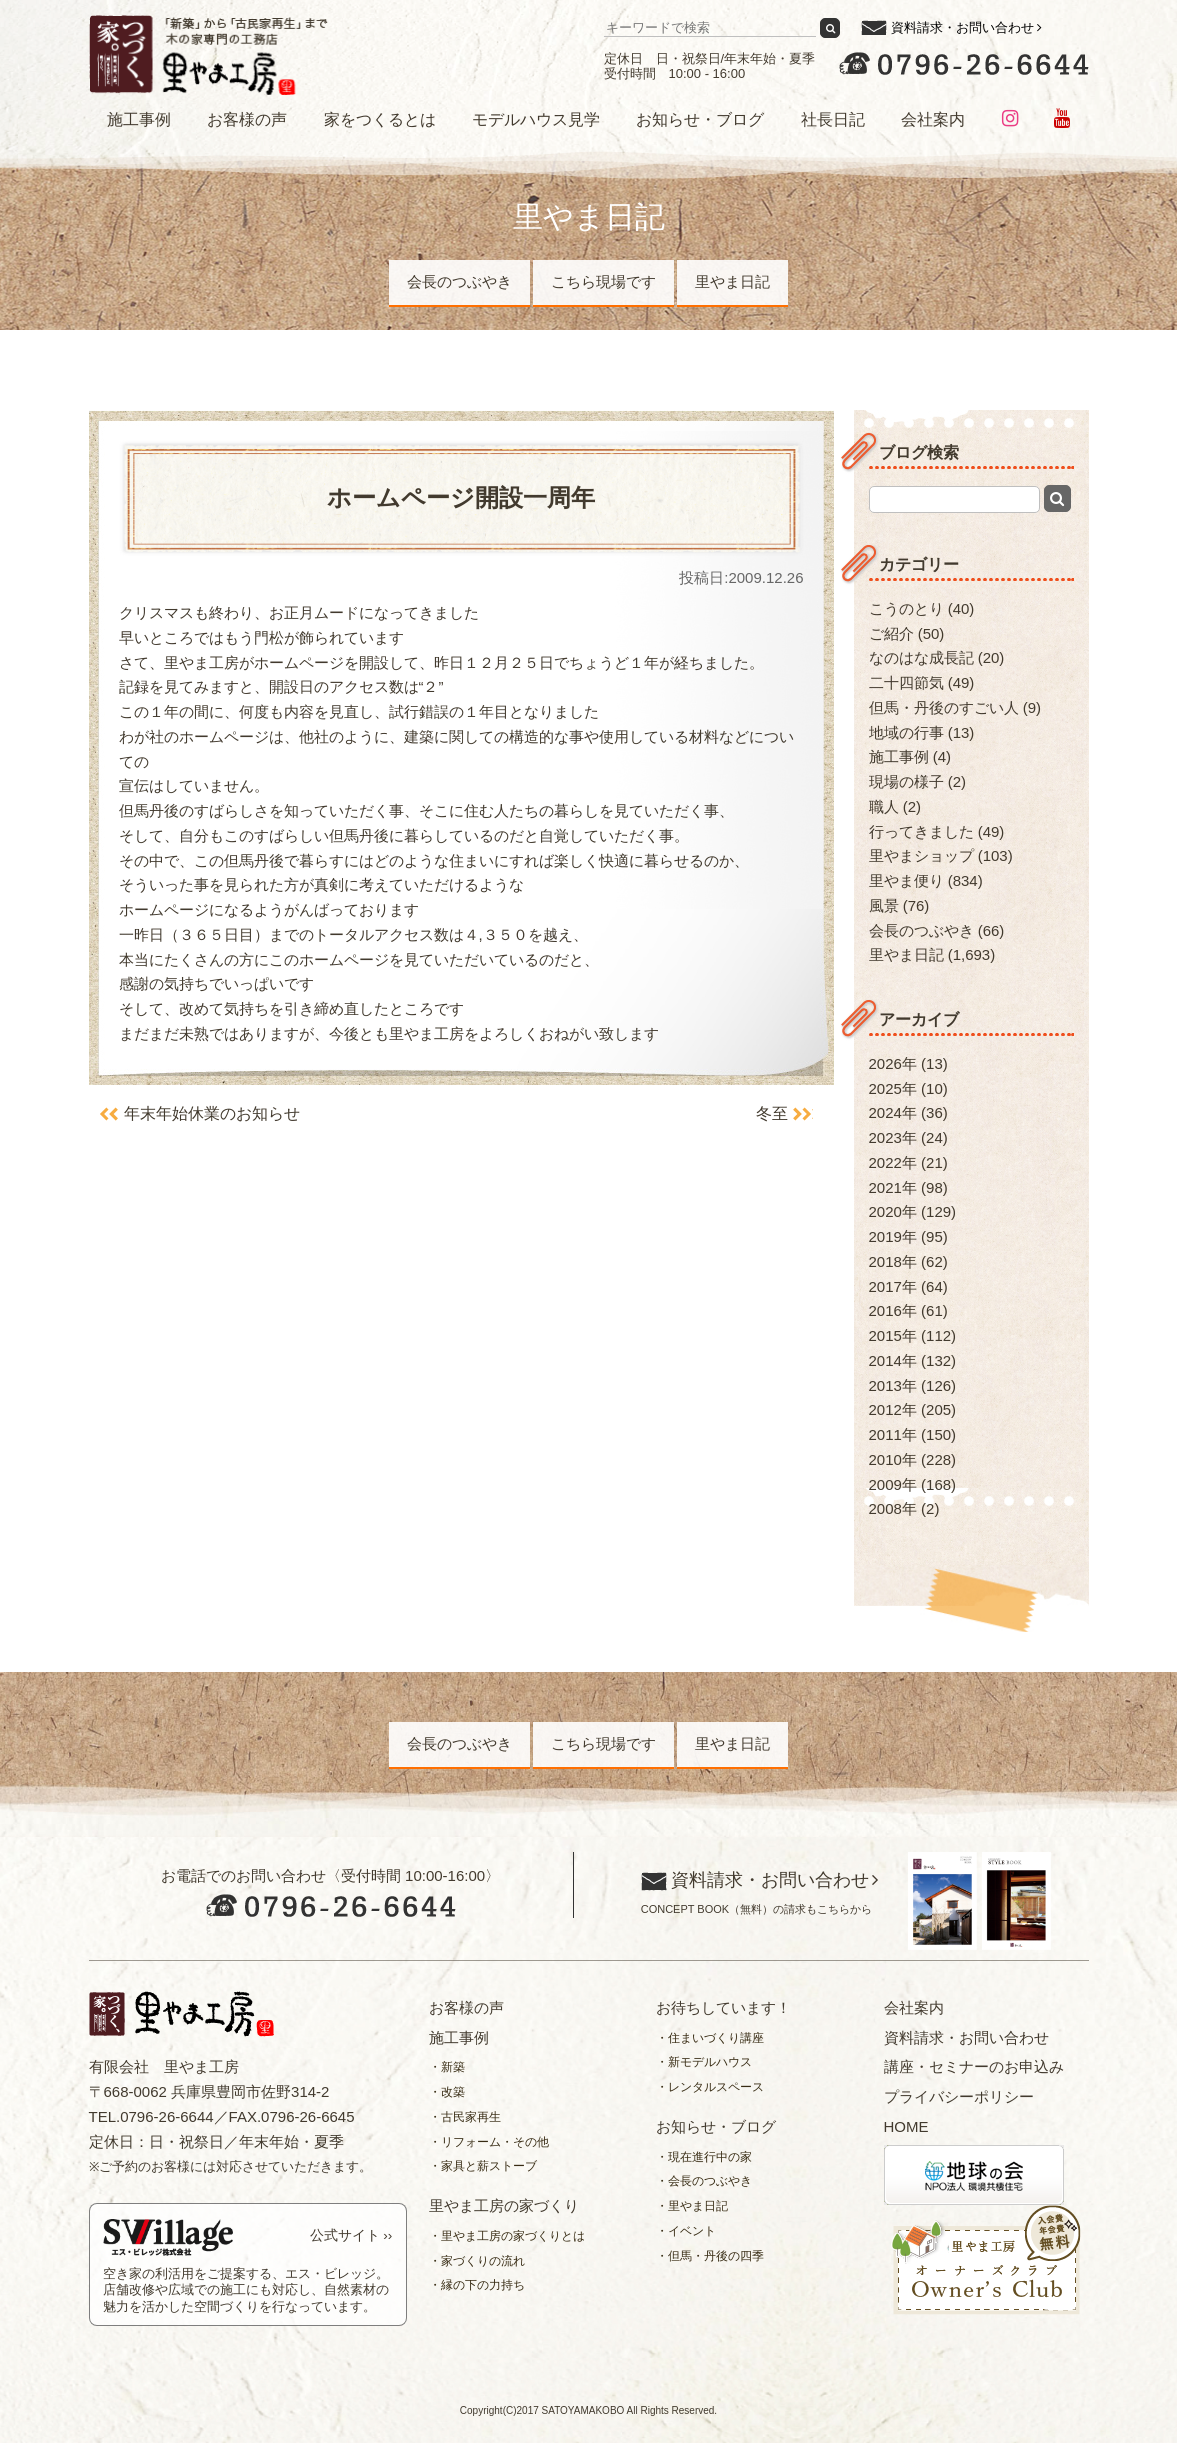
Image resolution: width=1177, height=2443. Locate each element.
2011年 (893, 1434)
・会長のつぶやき (704, 2181)
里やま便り (906, 880)
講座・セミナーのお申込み (974, 2066)
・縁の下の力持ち (477, 2285)
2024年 (893, 1112)
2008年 (893, 1508)
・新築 (447, 2067)
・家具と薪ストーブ (483, 2166)
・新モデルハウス (704, 2062)
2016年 (893, 1310)
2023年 (893, 1137)
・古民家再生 (465, 2117)
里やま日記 (732, 281)
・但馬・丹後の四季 (710, 2256)
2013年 (893, 1385)
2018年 (893, 1261)
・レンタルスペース (710, 2087)
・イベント (686, 2231)
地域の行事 (906, 732)
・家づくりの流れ (477, 2261)
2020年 (893, 1211)
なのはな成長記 (921, 657)
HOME (906, 2126)
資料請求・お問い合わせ (962, 27)
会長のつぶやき (459, 281)
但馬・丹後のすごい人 (944, 707)
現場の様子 (906, 781)
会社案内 (933, 119)
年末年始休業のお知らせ (212, 1113)
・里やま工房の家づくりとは (507, 2236)
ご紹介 (891, 633)
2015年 (893, 1335)
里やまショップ (921, 855)
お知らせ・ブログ (700, 119)
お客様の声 (247, 119)
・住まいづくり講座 (710, 2038)
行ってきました (921, 831)
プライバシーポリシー (959, 2096)
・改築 (447, 2092)
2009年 (893, 1484)
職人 (884, 806)
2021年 (893, 1187)
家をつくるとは (380, 119)
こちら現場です (603, 281)
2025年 (893, 1088)
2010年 (893, 1459)
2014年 (893, 1360)
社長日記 (833, 119)
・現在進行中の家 (704, 2157)
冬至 (772, 1113)
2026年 (893, 1063)
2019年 (893, 1236)
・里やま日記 (692, 2206)
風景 (884, 905)
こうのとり (906, 608)
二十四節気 (906, 682)
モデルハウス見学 (536, 119)
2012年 (893, 1409)
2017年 (893, 1286)
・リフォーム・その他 (489, 2142)
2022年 (893, 1162)
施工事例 (139, 119)
